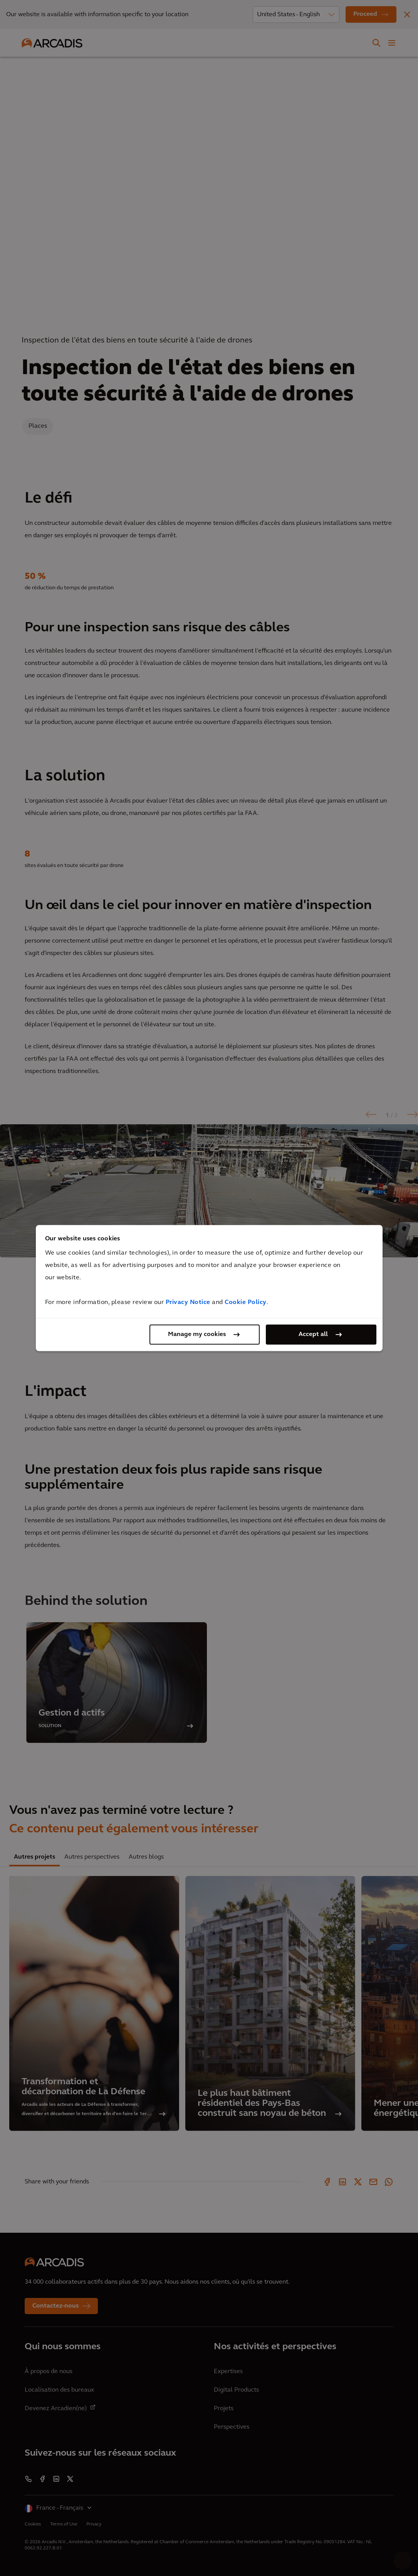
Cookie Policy (246, 1302)
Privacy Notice (188, 1302)
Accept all (313, 1334)
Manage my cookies (197, 1334)
